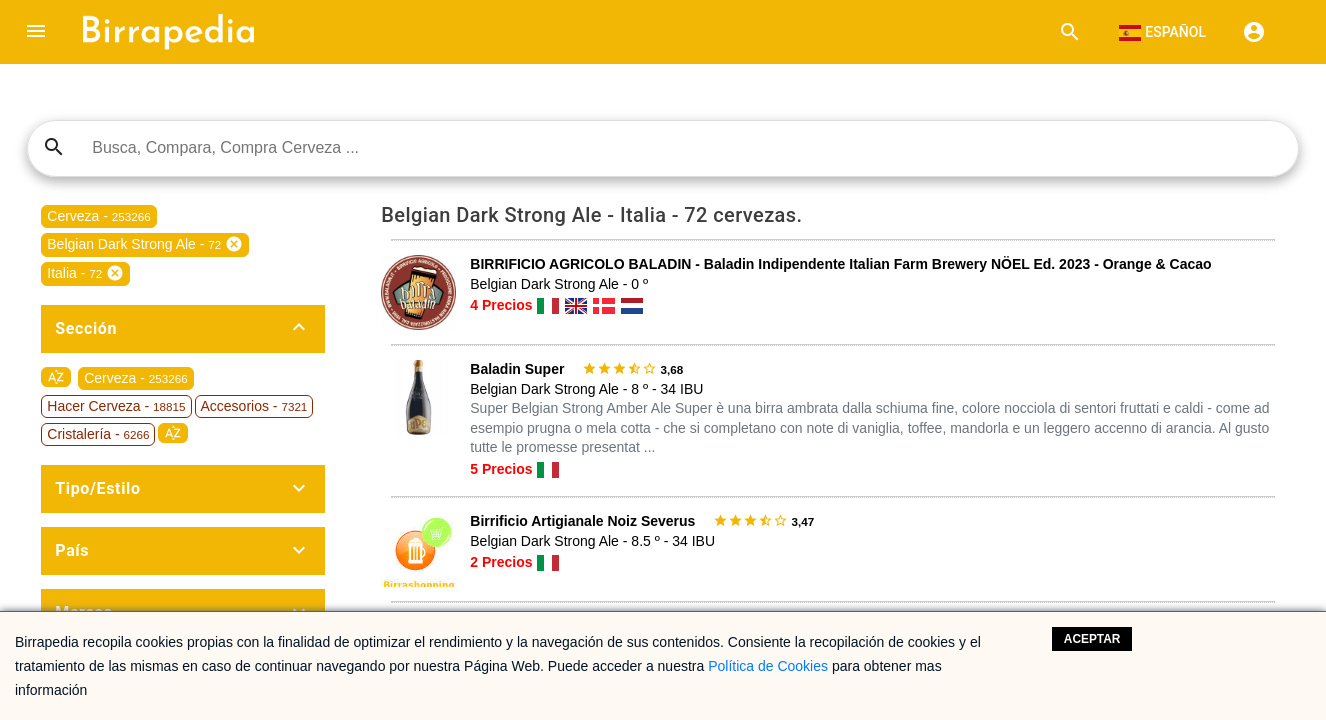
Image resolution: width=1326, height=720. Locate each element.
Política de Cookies (768, 666)
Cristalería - (98, 434)
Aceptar (1092, 639)
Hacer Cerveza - (116, 406)
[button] (36, 32)
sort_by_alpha (56, 377)
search (54, 147)
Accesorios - (254, 406)
